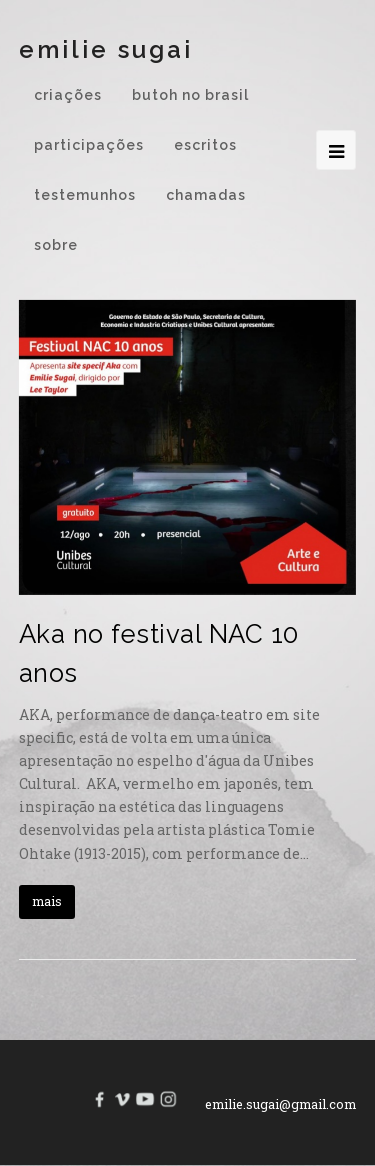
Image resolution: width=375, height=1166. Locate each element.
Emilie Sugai (106, 49)
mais (47, 901)
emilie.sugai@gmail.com (280, 1104)
